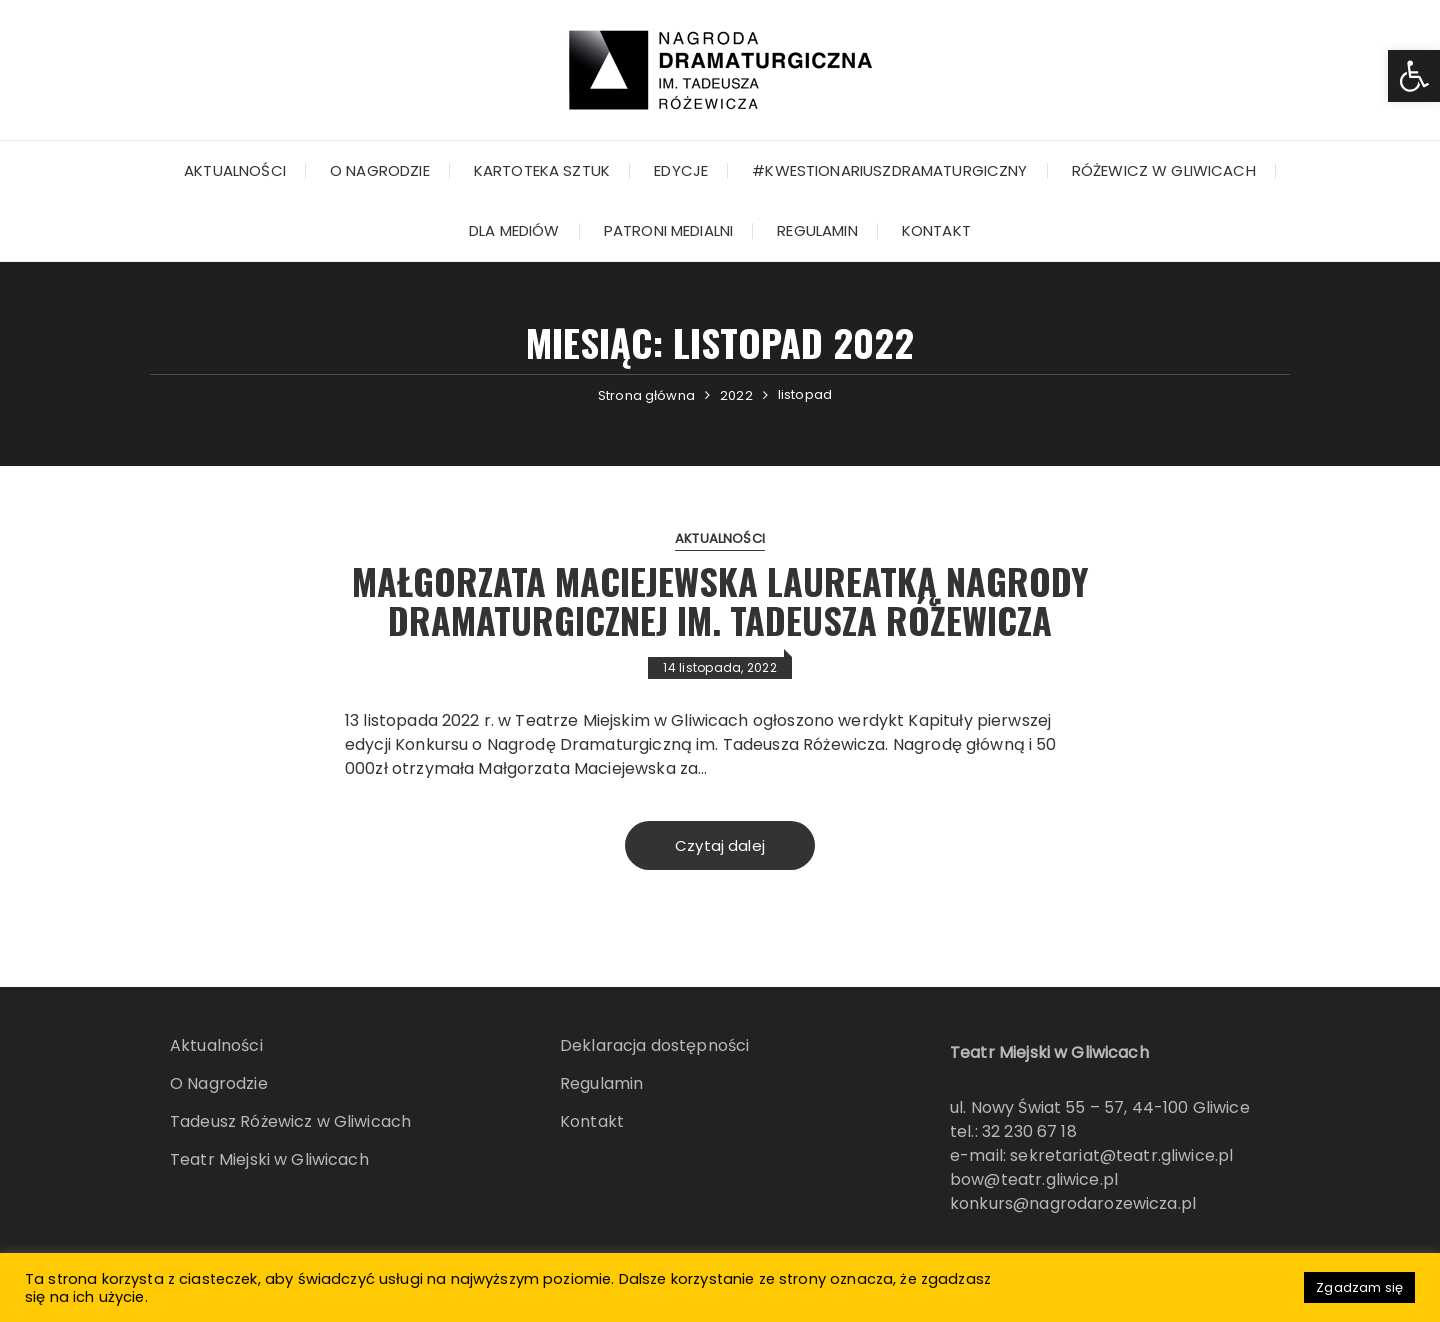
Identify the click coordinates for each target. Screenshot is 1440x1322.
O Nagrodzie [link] (380, 170)
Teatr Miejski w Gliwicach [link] (269, 1159)
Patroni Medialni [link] (668, 230)
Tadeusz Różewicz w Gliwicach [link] (290, 1121)
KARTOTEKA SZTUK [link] (542, 170)
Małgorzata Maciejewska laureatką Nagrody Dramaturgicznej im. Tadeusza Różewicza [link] (720, 600)
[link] (1414, 76)
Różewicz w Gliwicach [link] (1164, 170)
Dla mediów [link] (514, 230)
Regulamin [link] (817, 230)
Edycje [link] (681, 170)
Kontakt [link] (936, 230)
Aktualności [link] (235, 170)
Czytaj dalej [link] (720, 845)
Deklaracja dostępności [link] (654, 1045)
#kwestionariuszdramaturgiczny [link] (889, 170)
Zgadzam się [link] (1359, 1287)
